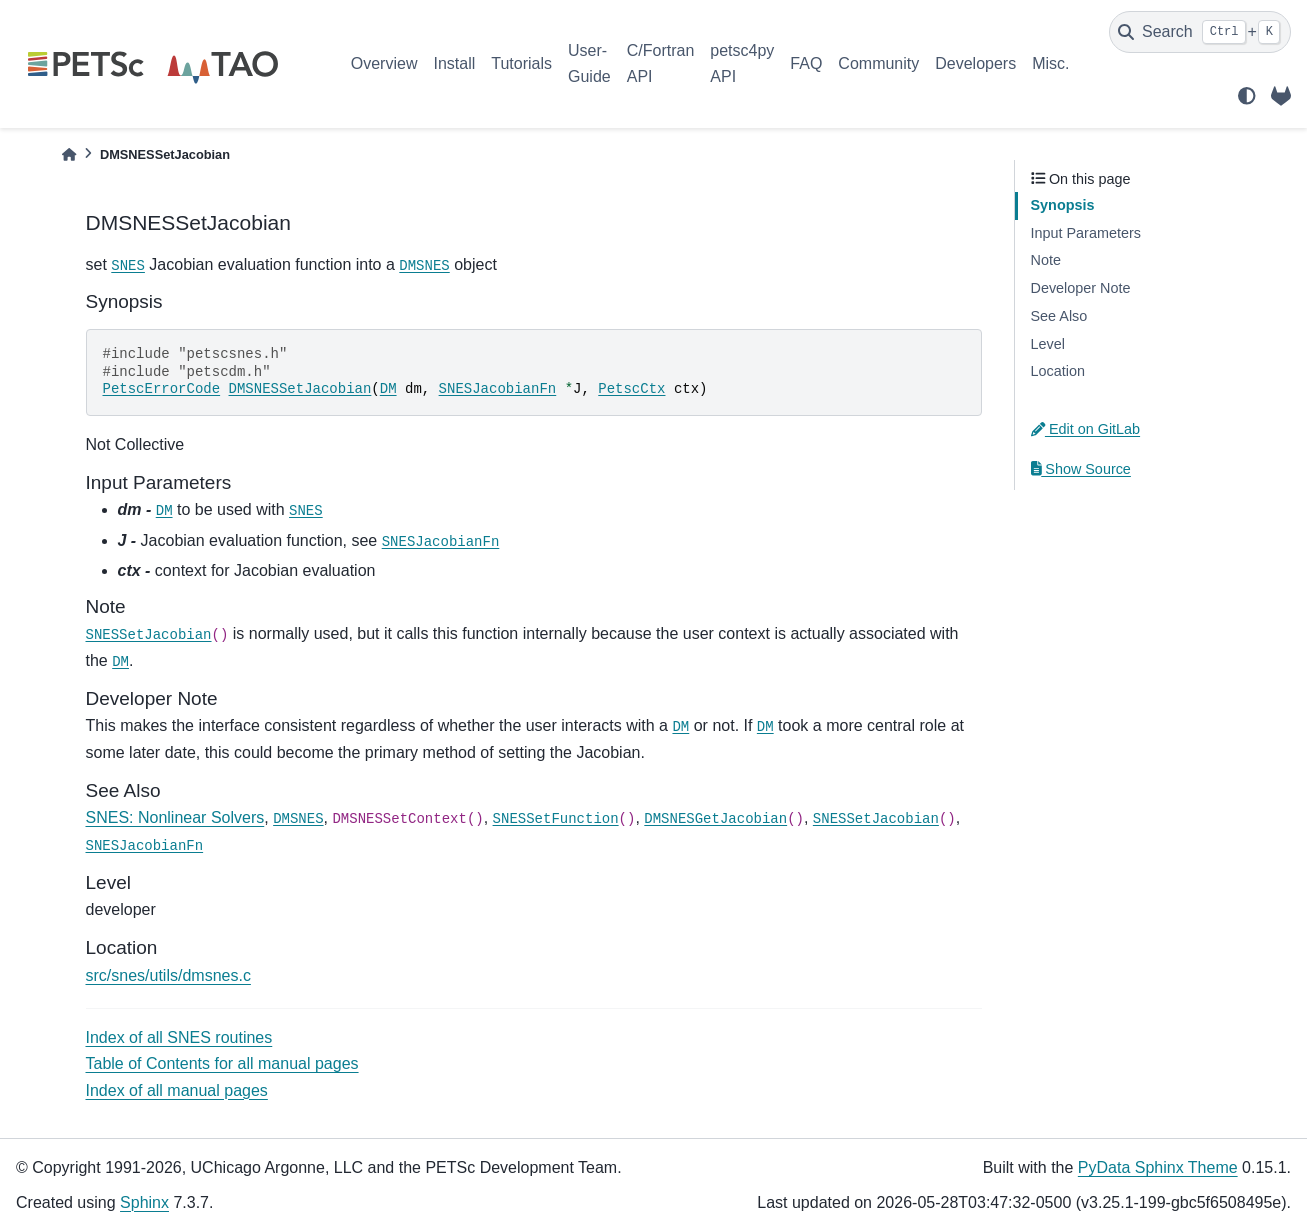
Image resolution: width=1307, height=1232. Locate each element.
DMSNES (424, 266)
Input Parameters (1086, 233)
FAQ (806, 63)
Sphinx (144, 1202)
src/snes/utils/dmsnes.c (168, 975)
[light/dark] (1247, 96)
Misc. (1050, 63)
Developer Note (1081, 288)
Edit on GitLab (1086, 429)
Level (1048, 344)
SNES (128, 266)
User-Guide (589, 63)
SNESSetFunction (556, 819)
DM (388, 389)
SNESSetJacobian (149, 635)
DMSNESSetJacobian (300, 389)
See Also (1059, 316)
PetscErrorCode (162, 389)
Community (878, 63)
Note (1046, 260)
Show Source (1081, 469)
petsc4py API (742, 63)
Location (1058, 371)
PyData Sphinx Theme (1158, 1167)
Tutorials (521, 63)
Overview (384, 63)
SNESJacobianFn (498, 389)
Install (454, 63)
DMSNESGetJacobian (715, 819)
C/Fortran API (661, 63)
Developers (975, 63)
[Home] (69, 154)
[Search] (1200, 32)
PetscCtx (631, 389)
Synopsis (1063, 205)
